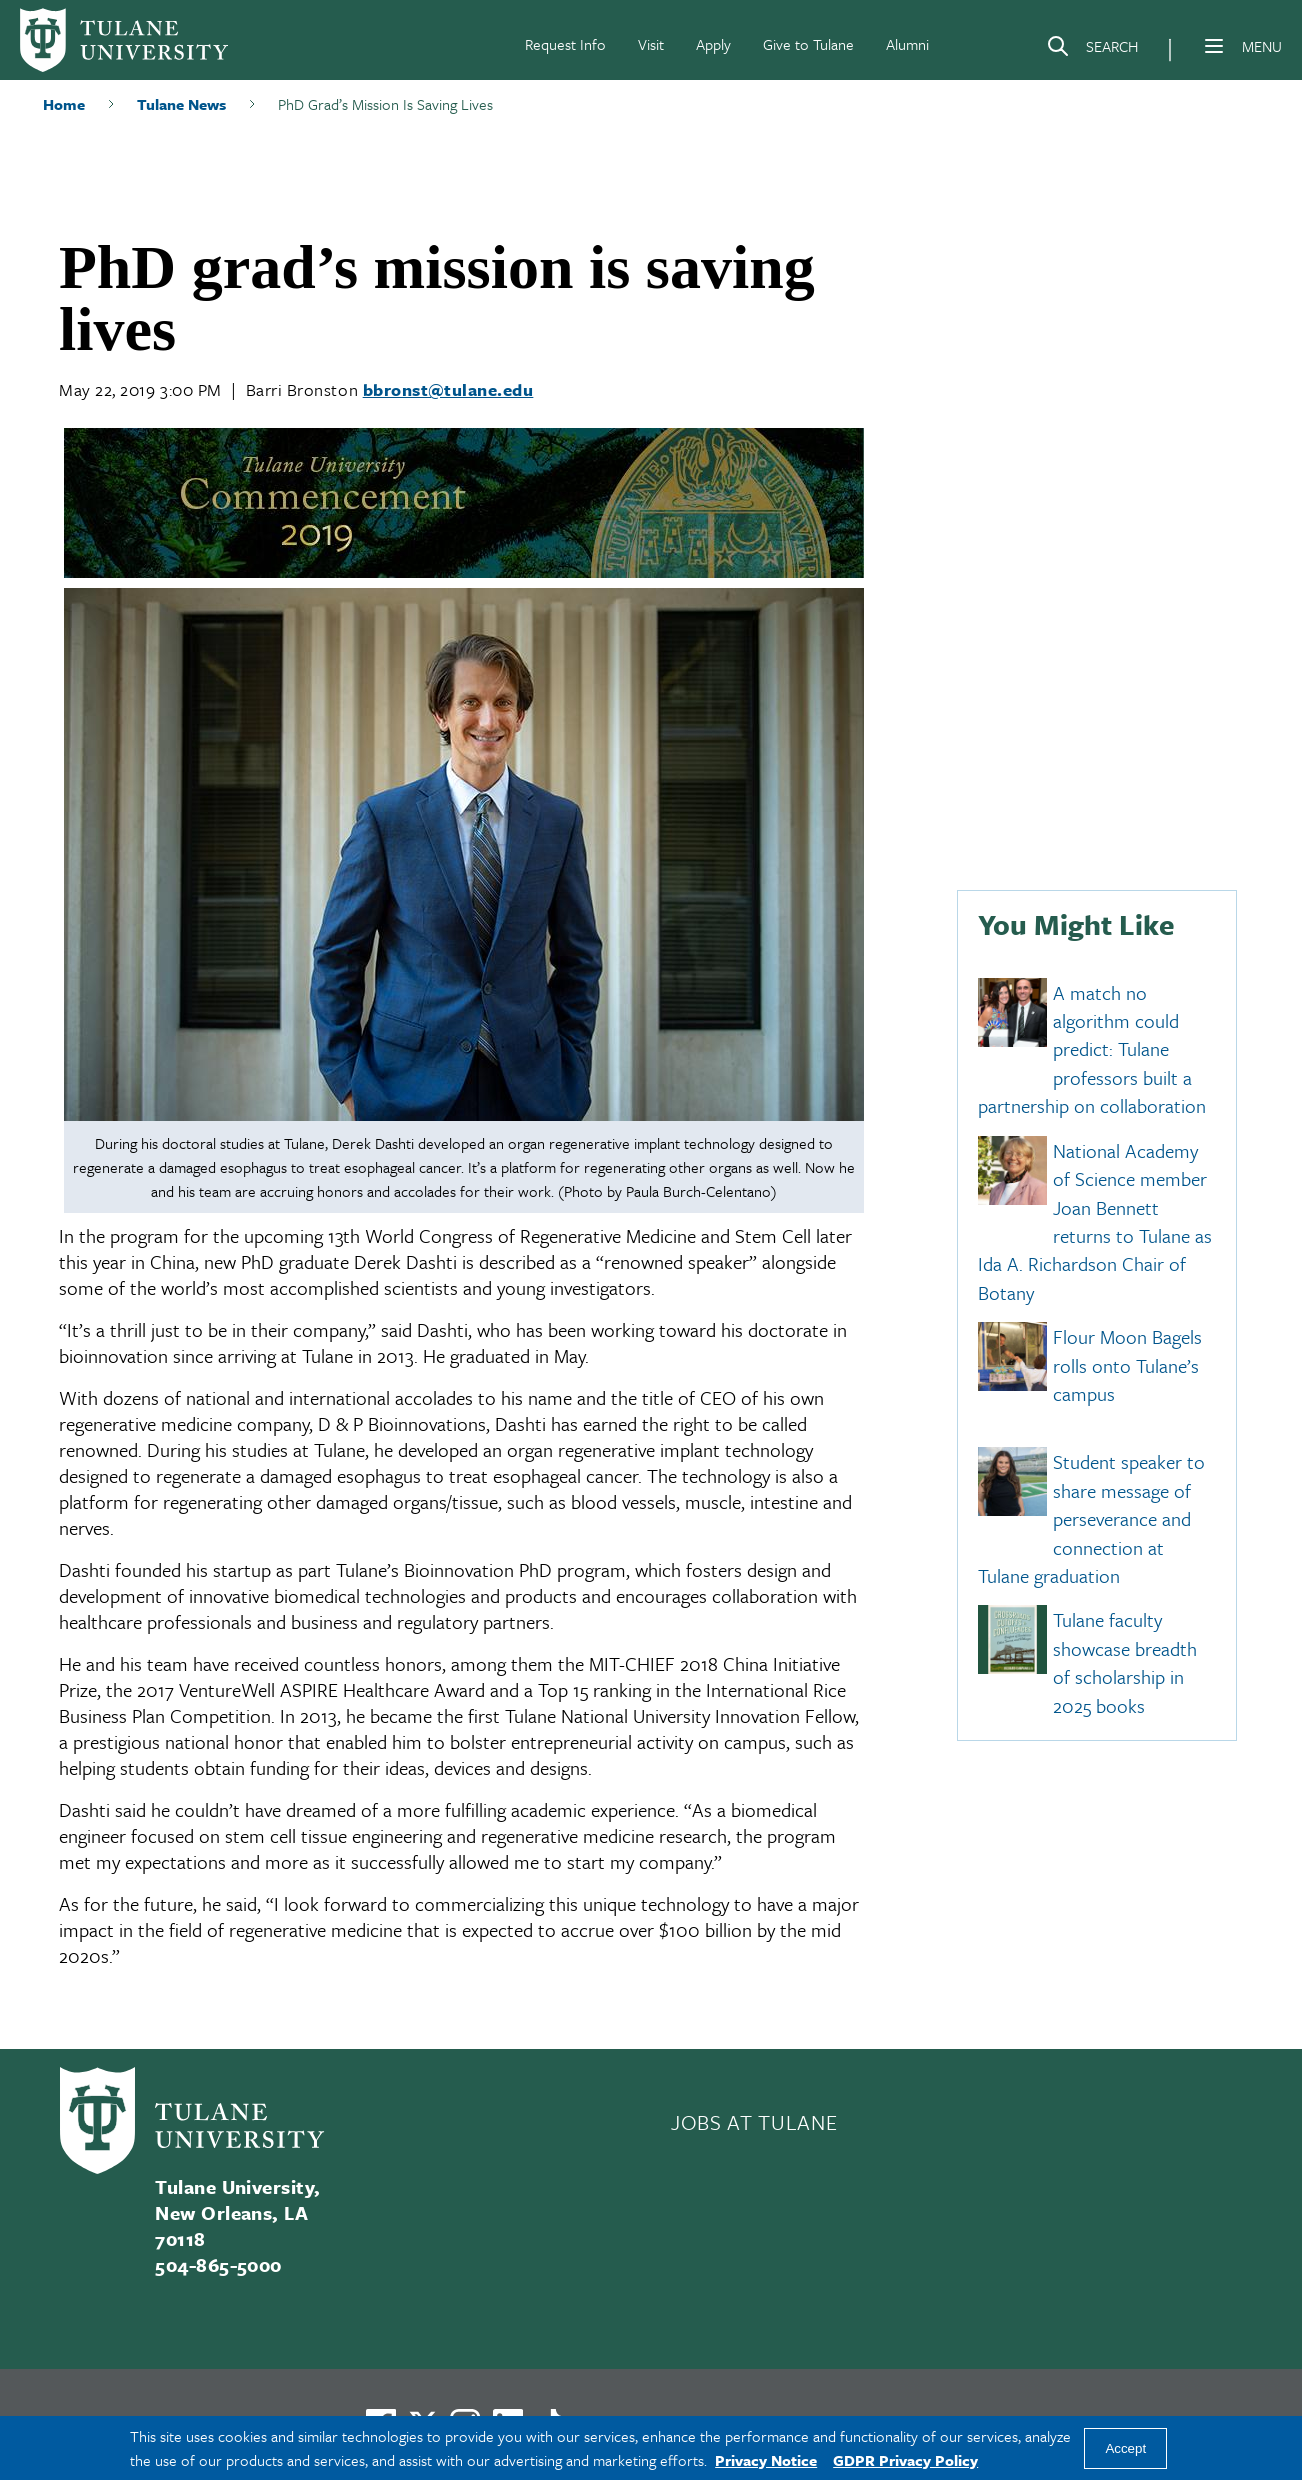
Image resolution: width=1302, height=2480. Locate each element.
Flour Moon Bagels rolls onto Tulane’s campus (1127, 1366)
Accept (1125, 2448)
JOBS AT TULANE (754, 2122)
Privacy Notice (766, 2460)
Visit (651, 44)
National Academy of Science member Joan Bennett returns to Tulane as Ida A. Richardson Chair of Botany (1095, 1221)
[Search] (1092, 50)
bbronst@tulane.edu (448, 389)
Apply (713, 44)
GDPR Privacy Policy (905, 2460)
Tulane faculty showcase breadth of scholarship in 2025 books (1125, 1663)
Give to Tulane (808, 44)
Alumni (907, 44)
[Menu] (1214, 46)
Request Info (565, 44)
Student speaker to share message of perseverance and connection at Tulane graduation (1091, 1519)
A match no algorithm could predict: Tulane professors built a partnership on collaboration (1092, 1049)
